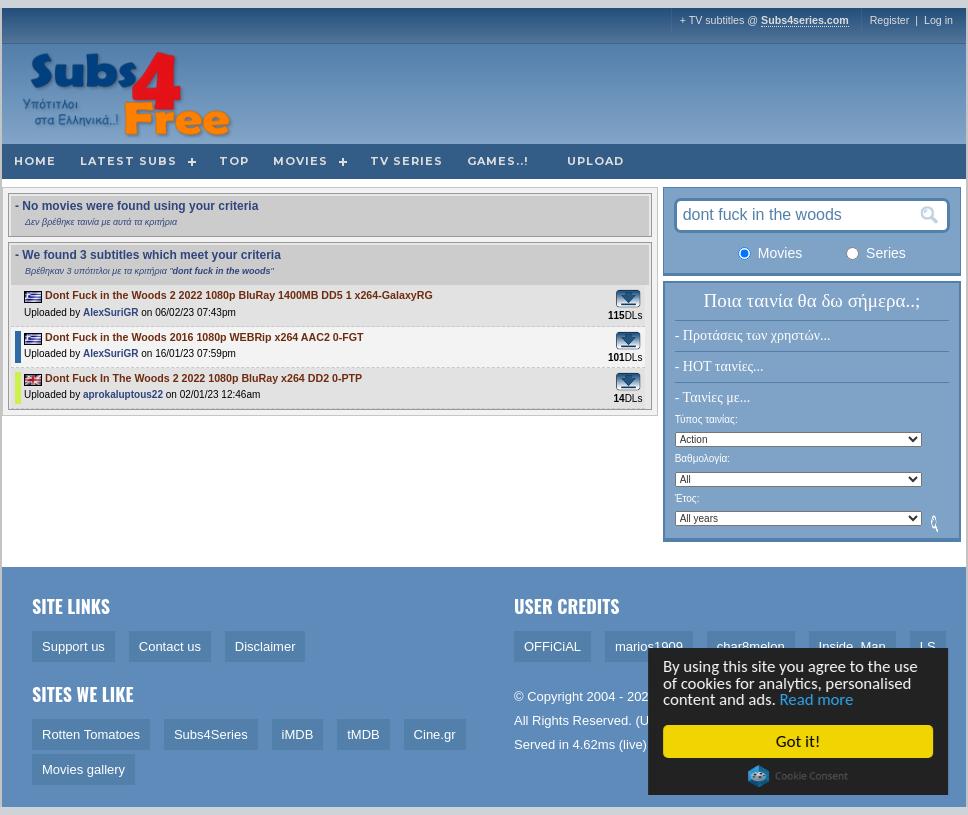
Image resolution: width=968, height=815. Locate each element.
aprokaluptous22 (123, 394)
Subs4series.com (805, 20)
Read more (821, 699)
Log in (938, 20)
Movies (300, 161)
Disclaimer (265, 646)
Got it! (800, 741)
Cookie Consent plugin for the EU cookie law (800, 776)
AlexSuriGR (111, 312)
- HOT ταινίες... (719, 366)
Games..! (497, 161)
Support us (73, 646)
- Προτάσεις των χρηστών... (753, 335)
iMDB (298, 734)
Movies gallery (83, 769)
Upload (595, 161)
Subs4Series (211, 734)
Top (234, 161)
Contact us (170, 646)
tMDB (363, 734)
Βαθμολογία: (702, 458)
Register (890, 20)
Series (876, 253)
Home (35, 161)
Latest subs (128, 161)
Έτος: (687, 498)
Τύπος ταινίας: (706, 419)
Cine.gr (435, 734)
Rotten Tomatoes (91, 734)
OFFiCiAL (552, 646)
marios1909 (649, 646)
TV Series (406, 161)
